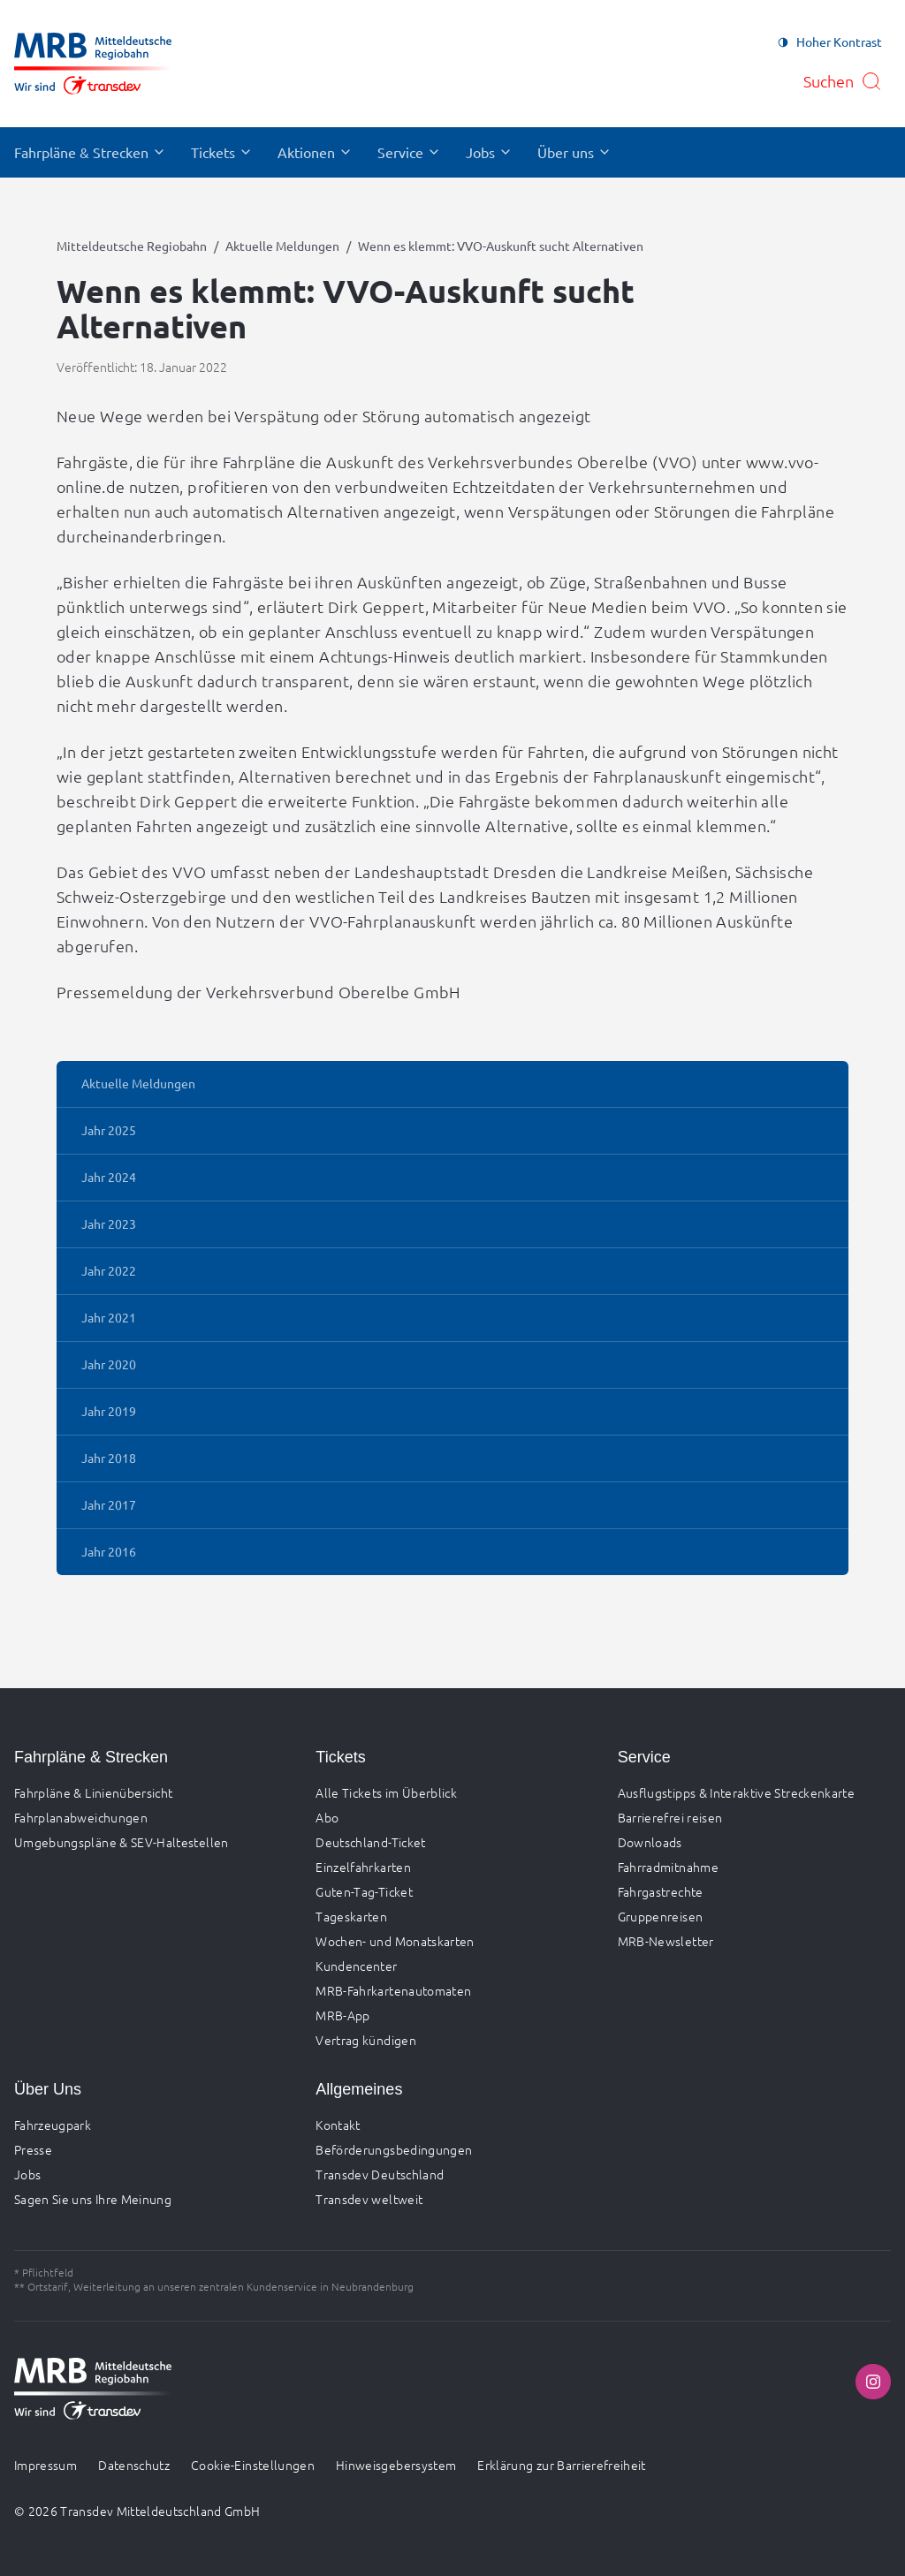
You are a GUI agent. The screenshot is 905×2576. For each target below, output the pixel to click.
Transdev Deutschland (380, 2174)
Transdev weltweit (369, 2199)
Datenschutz (134, 2465)
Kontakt (338, 2124)
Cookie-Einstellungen (253, 2465)
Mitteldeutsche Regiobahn (132, 246)
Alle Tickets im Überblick (386, 1792)
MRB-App (342, 2015)
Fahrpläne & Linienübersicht (93, 1792)
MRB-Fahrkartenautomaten (393, 1990)
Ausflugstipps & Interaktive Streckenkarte (736, 1792)
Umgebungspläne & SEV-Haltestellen (121, 1842)
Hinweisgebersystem (396, 2465)
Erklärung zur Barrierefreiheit (561, 2465)
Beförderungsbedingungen (394, 2149)
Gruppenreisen (660, 1916)
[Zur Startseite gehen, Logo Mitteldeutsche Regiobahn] (92, 63)
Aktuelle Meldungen (282, 246)
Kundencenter (356, 1965)
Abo (327, 1817)
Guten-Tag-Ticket (364, 1891)
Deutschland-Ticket (370, 1842)
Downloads (650, 1842)
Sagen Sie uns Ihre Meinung (92, 2199)
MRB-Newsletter (666, 1941)
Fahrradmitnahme (668, 1866)
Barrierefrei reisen (670, 1817)
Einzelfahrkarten (363, 1866)
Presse (33, 2149)
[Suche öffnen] (843, 81)
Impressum (45, 2465)
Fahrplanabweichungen (81, 1817)
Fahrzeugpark (52, 2124)
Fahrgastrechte (660, 1891)
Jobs (27, 2174)
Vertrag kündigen (366, 2040)
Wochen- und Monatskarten (395, 1941)
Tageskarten (351, 1916)
